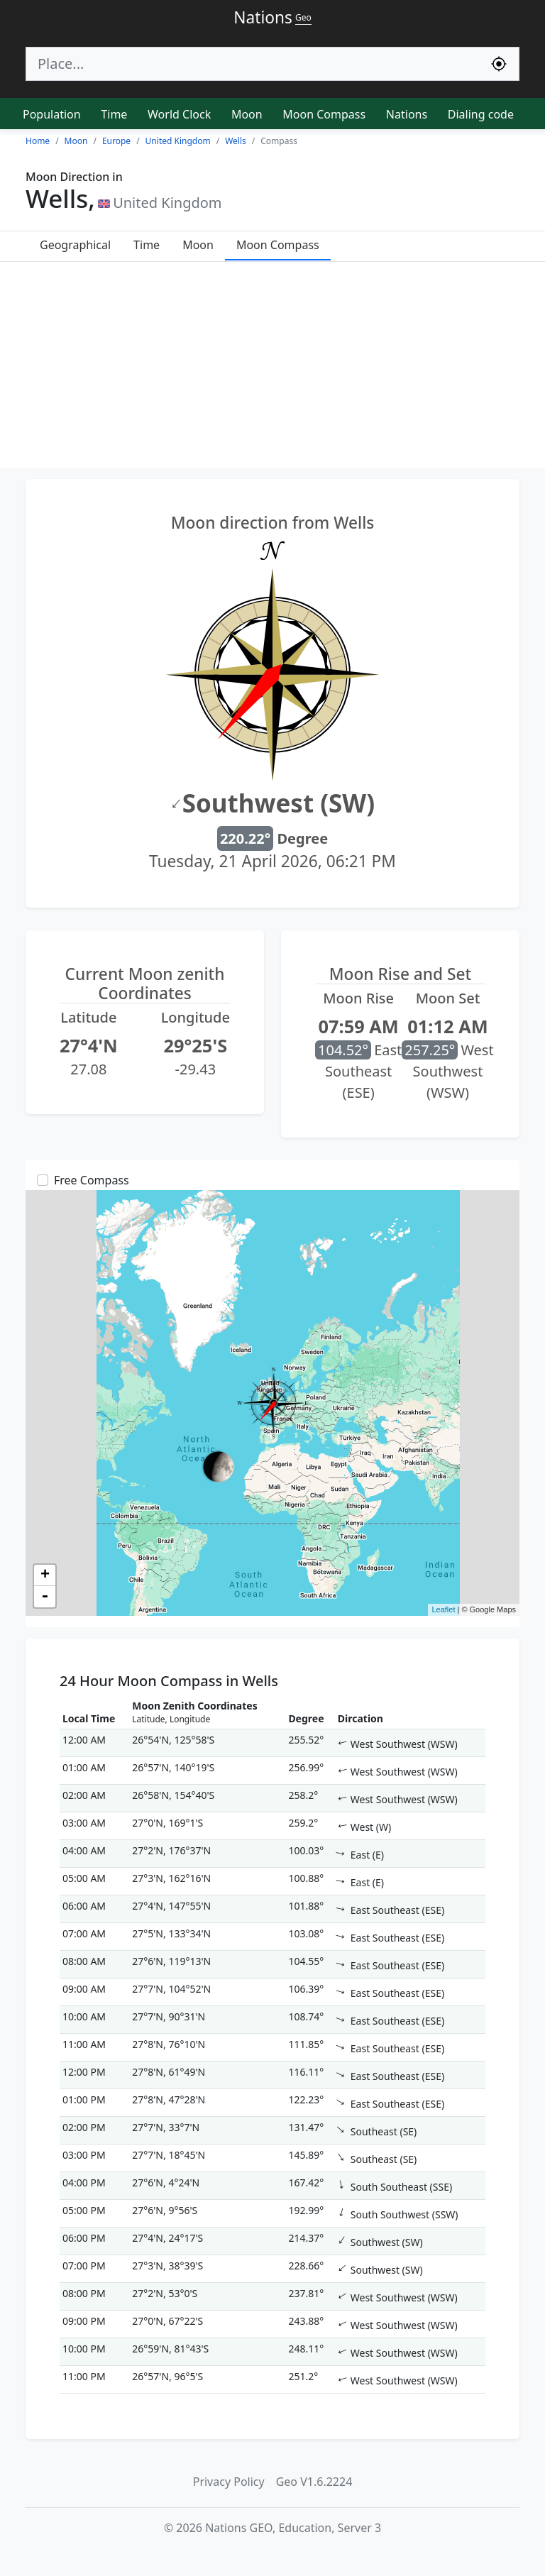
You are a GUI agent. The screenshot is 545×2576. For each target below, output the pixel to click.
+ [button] (45, 1575)
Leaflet (443, 1609)
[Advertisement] (272, 368)
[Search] (253, 64)
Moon (247, 114)
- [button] (45, 1596)
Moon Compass (323, 114)
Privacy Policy (229, 2481)
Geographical (75, 245)
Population (52, 114)
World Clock (179, 114)
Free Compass (91, 1180)
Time (114, 114)
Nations (406, 114)
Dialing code (481, 114)
